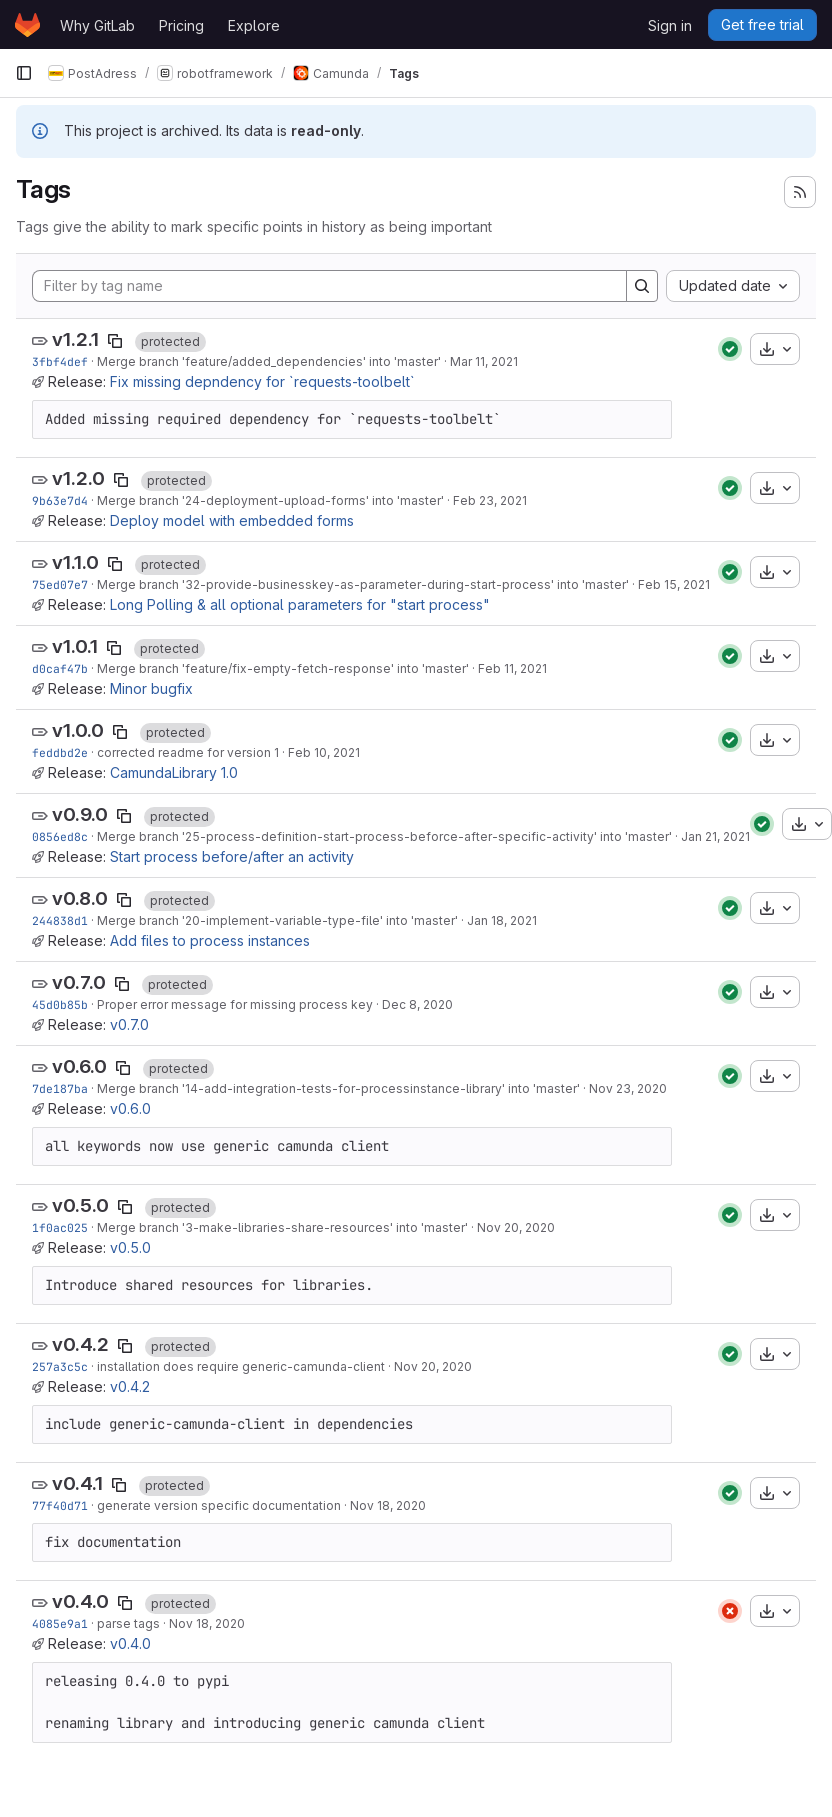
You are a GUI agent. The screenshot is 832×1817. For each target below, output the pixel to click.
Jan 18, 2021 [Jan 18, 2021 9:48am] (502, 920)
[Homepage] (27, 25)
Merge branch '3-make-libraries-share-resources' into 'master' (282, 1227)
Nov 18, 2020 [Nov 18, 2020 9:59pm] (207, 1623)
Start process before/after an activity (232, 856)
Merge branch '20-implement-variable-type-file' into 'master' (277, 920)
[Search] (642, 286)
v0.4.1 (77, 1483)
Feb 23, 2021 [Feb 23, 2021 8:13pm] (490, 500)
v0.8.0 (80, 898)
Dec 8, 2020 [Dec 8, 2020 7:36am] (417, 1004)
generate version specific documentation (219, 1505)
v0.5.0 (80, 1205)
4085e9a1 (60, 1623)
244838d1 (60, 920)
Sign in (670, 25)
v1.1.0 (75, 562)
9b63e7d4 (60, 500)
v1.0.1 (75, 646)
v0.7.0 (79, 982)
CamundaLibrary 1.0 (174, 772)
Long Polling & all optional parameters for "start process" (300, 604)
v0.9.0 (80, 814)
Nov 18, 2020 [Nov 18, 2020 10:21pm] (388, 1505)
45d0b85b (60, 1004)
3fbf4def (60, 361)
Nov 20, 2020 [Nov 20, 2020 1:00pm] (433, 1366)
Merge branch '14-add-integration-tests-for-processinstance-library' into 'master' (338, 1088)
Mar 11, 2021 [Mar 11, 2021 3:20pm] (484, 361)
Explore (254, 25)
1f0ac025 (60, 1227)
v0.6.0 (79, 1066)
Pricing (181, 25)
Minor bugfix (151, 688)
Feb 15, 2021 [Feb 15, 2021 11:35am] (674, 584)
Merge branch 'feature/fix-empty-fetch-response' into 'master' (283, 668)
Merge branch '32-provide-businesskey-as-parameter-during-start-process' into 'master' (363, 584)
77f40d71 (60, 1505)
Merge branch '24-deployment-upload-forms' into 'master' (270, 500)
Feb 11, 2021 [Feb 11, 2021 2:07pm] (512, 668)
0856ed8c (60, 836)
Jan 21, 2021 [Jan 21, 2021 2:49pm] (715, 836)
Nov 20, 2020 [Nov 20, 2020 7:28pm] (516, 1227)
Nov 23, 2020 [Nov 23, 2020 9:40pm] (628, 1088)
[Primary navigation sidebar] (24, 73)
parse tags (128, 1623)
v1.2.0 (78, 478)
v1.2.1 (75, 339)
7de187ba (60, 1088)
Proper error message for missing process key (235, 1004)
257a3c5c (60, 1366)
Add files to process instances (210, 940)
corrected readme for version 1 (188, 752)
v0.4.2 (80, 1344)
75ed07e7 (60, 584)
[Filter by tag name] (329, 286)
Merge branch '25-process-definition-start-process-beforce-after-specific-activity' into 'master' (384, 836)
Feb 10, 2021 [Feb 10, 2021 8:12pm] (324, 752)
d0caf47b (60, 668)
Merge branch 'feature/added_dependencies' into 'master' (269, 361)
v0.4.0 (80, 1601)
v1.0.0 (78, 730)
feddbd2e (60, 752)
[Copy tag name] (115, 341)
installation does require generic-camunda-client (241, 1366)
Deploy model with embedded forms (232, 520)
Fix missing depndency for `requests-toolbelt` (262, 381)
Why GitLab (97, 25)
